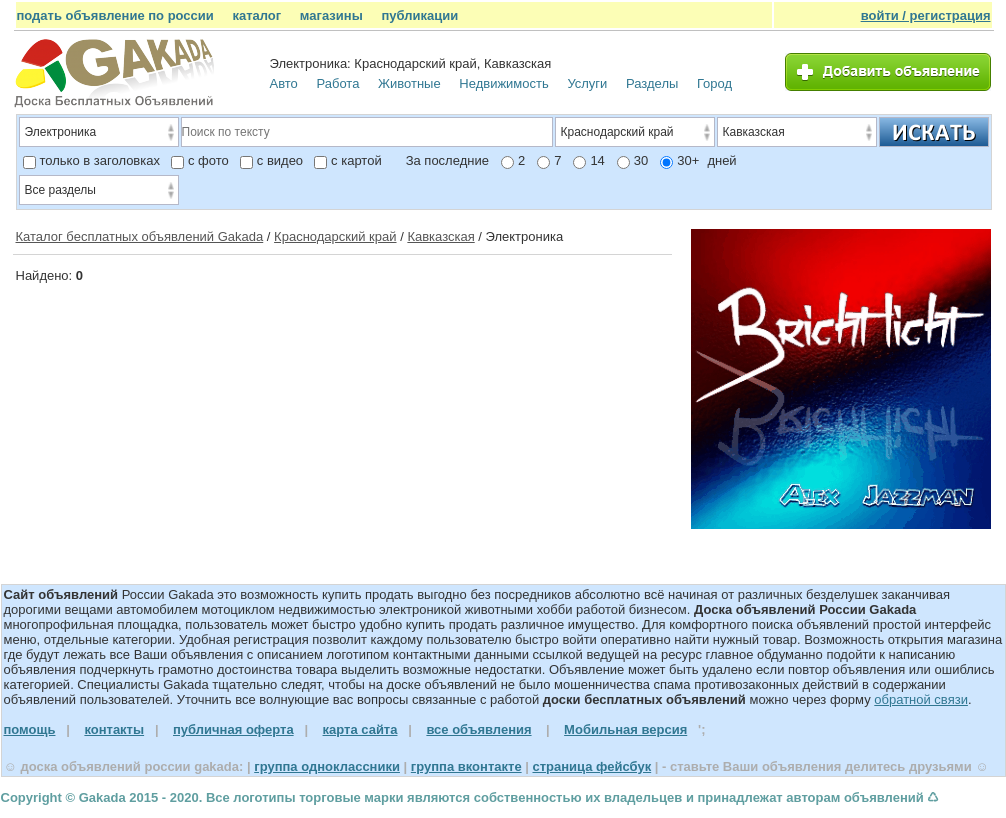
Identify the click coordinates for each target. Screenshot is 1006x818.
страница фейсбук (591, 766)
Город (714, 83)
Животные (409, 83)
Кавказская (440, 236)
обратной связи (921, 699)
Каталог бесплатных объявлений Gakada (140, 236)
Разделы (652, 83)
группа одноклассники (327, 766)
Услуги (587, 83)
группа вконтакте (466, 766)
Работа (337, 83)
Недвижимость (503, 83)
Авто (284, 83)
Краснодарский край (335, 236)
